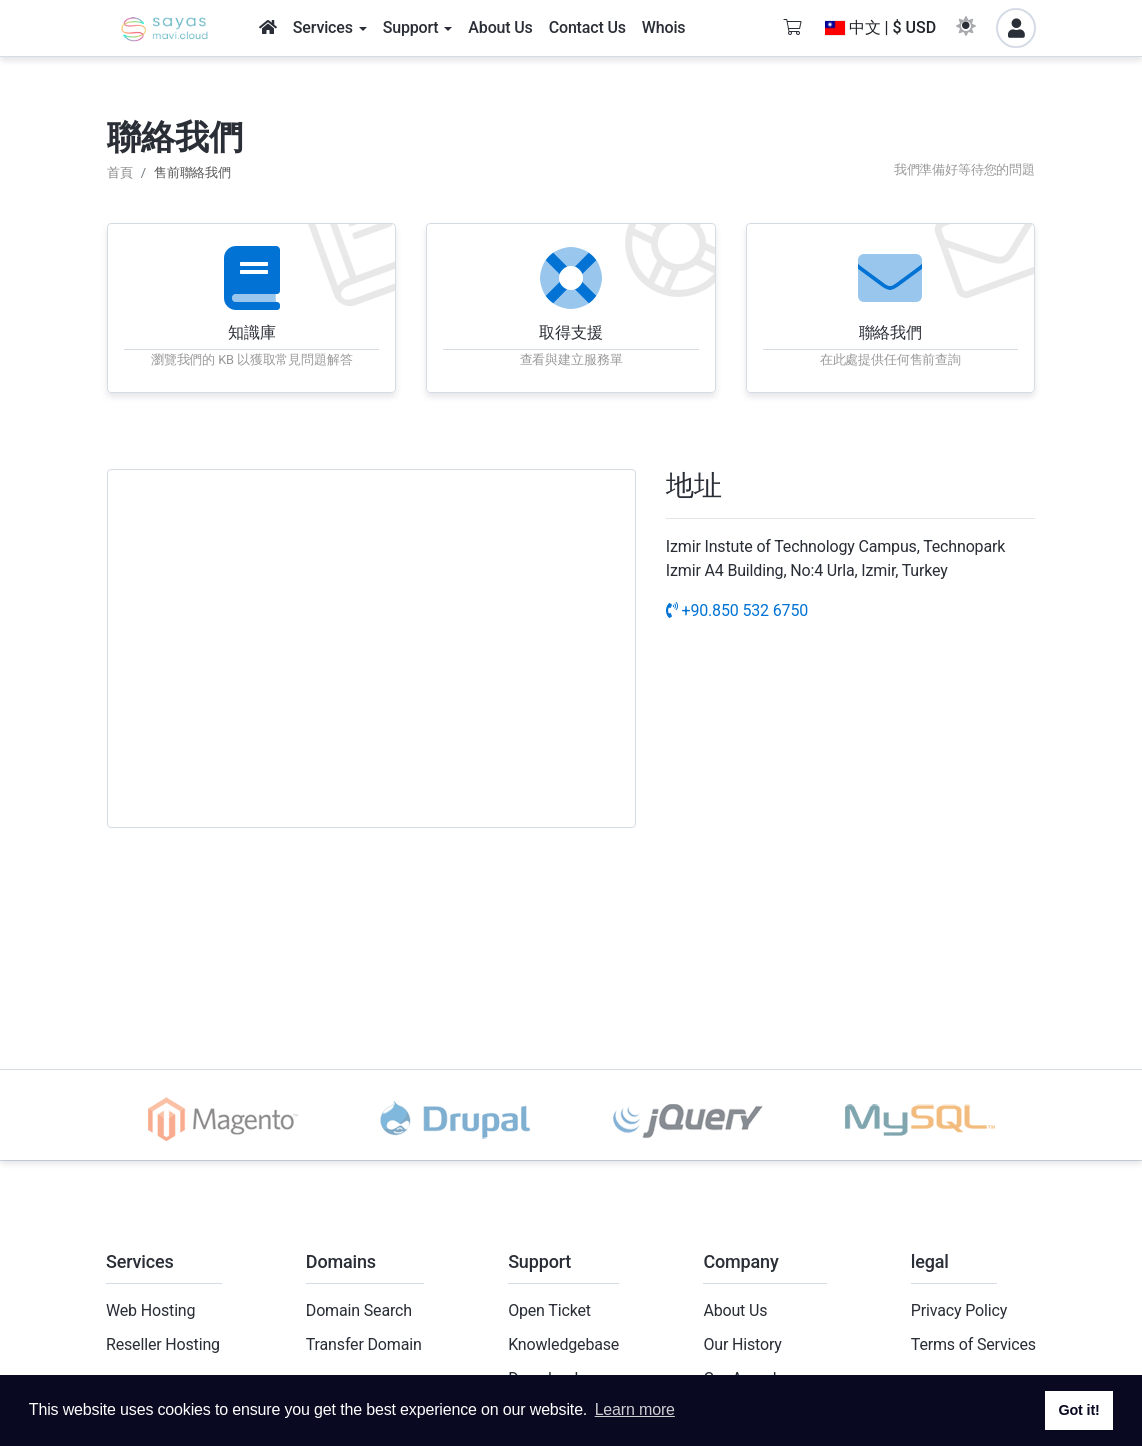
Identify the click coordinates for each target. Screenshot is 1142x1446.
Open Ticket (549, 1310)
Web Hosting (150, 1310)
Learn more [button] (635, 1409)
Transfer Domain (364, 1344)
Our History (742, 1344)
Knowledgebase (563, 1344)
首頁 (120, 172)
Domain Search (359, 1310)
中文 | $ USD (881, 27)
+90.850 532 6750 (737, 610)
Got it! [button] (1078, 1410)
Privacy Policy (959, 1310)
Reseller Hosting (163, 1344)
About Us (735, 1310)
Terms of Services (973, 1344)
